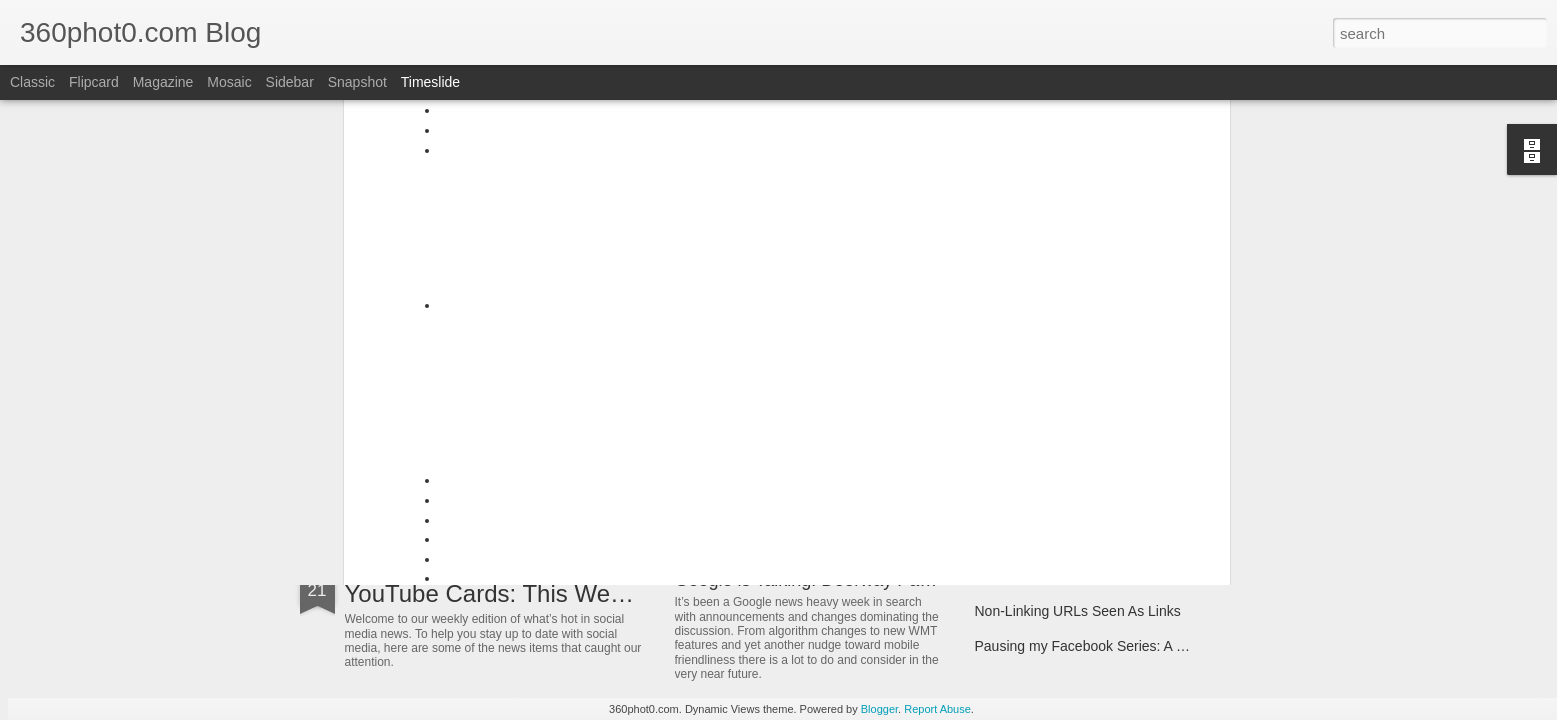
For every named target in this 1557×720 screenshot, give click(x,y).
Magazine (163, 82)
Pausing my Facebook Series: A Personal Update (1128, 646)
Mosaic (229, 82)
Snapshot (357, 82)
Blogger (879, 709)
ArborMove (403, 464)
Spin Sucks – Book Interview (1063, 462)
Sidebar (290, 82)
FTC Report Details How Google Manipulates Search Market (1162, 576)
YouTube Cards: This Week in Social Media (575, 593)
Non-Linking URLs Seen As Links (1078, 611)
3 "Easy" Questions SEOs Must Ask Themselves (868, 442)
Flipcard (94, 82)
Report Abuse (937, 709)
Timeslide (430, 82)
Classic (32, 82)
